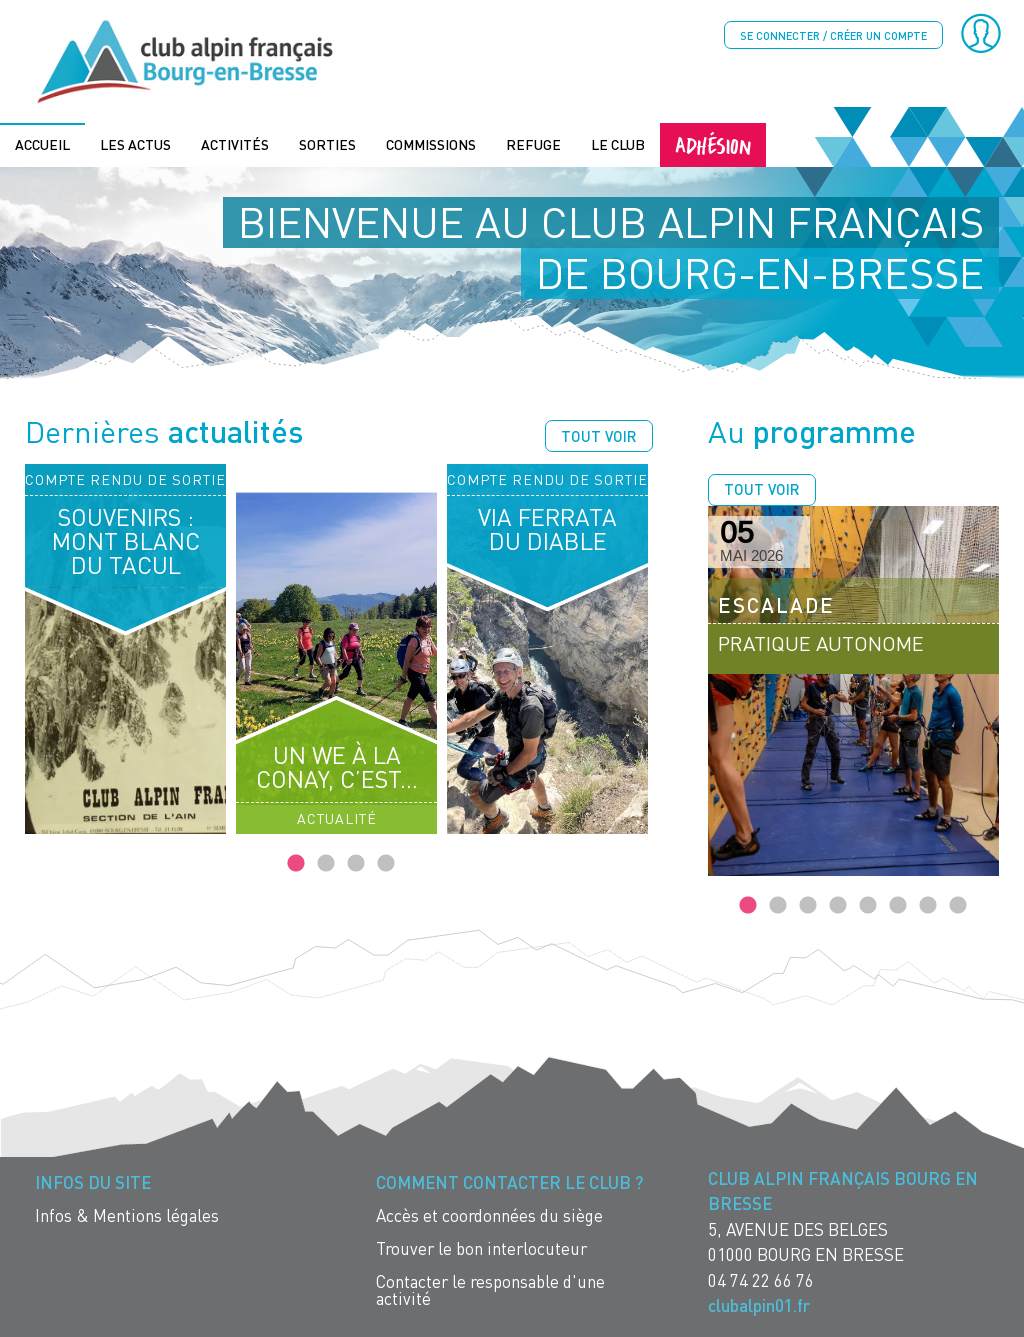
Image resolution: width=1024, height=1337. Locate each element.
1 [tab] (296, 862)
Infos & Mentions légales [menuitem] (127, 1213)
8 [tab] (958, 904)
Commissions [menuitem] (431, 142)
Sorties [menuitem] (327, 142)
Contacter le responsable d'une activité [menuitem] (490, 1288)
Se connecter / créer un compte (833, 35)
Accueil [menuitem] (42, 142)
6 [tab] (898, 904)
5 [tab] (868, 904)
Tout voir (599, 434)
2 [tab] (326, 862)
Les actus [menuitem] (135, 142)
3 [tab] (356, 862)
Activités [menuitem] (235, 142)
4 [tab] (386, 862)
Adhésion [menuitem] (713, 142)
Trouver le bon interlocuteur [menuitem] (481, 1246)
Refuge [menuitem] (533, 142)
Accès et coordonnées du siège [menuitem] (489, 1213)
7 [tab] (928, 904)
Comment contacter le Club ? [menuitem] (509, 1180)
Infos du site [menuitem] (93, 1180)
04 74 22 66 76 (761, 1278)
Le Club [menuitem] (618, 142)
